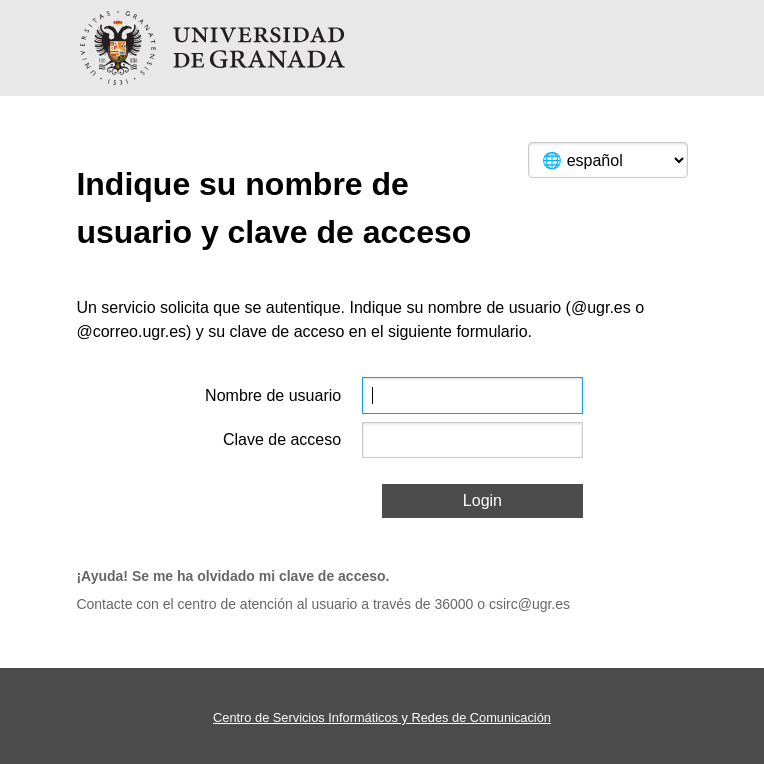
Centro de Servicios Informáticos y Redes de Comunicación (382, 717)
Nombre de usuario (273, 395)
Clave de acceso (282, 439)
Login (482, 500)
